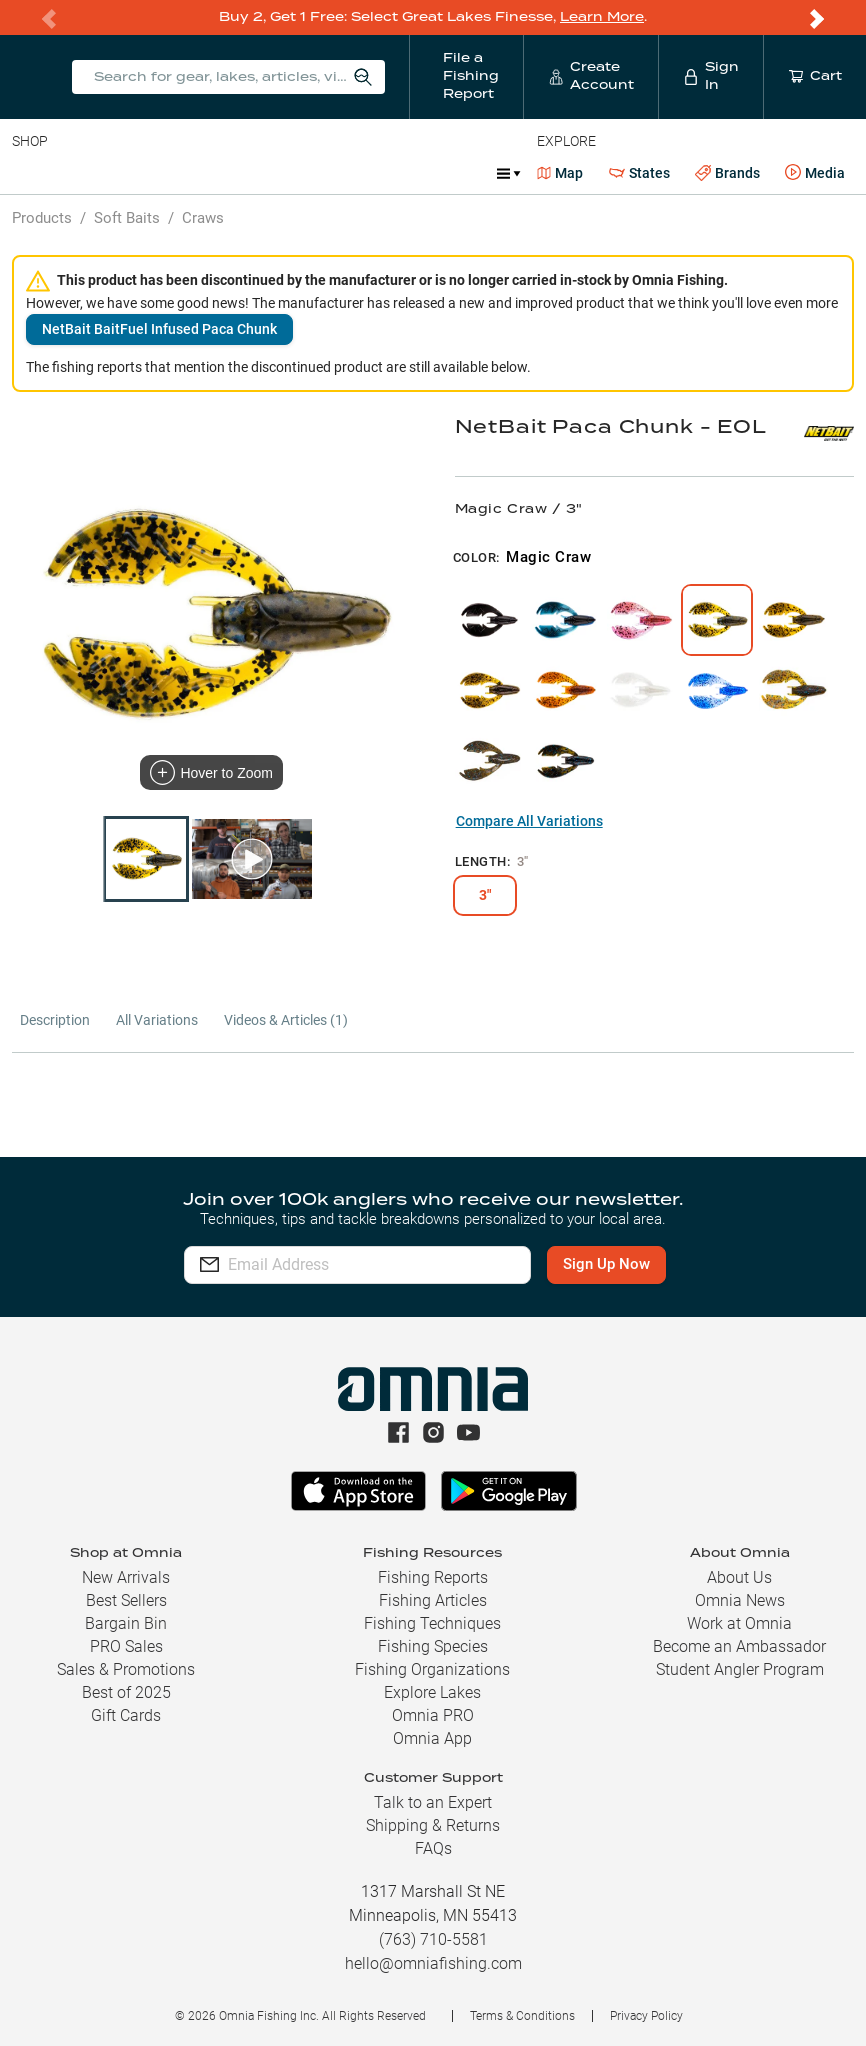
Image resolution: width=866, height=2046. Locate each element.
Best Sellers (126, 1600)
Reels (219, 172)
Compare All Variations (529, 820)
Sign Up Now (606, 1264)
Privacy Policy (646, 2016)
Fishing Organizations (432, 1669)
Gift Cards (126, 1715)
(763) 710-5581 (433, 1939)
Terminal (297, 172)
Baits (28, 172)
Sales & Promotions (126, 1669)
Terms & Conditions (522, 2016)
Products (42, 217)
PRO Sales (126, 1646)
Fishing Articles (433, 1600)
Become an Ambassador (739, 1646)
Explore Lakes (432, 1692)
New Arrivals (126, 1577)
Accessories (396, 172)
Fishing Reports (433, 1577)
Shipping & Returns (433, 1825)
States (639, 172)
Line (91, 172)
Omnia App (432, 1738)
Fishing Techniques (432, 1623)
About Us (739, 1577)
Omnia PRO (433, 1715)
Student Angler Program (740, 1669)
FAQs (433, 1848)
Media (815, 172)
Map (560, 172)
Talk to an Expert (433, 1802)
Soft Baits (127, 217)
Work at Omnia (739, 1623)
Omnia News (740, 1600)
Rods (153, 172)
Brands (727, 172)
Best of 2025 (126, 1692)
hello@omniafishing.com (433, 1963)
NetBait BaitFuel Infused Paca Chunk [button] (159, 328)
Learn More (602, 16)
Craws (203, 217)
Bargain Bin (126, 1623)
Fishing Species (433, 1646)
